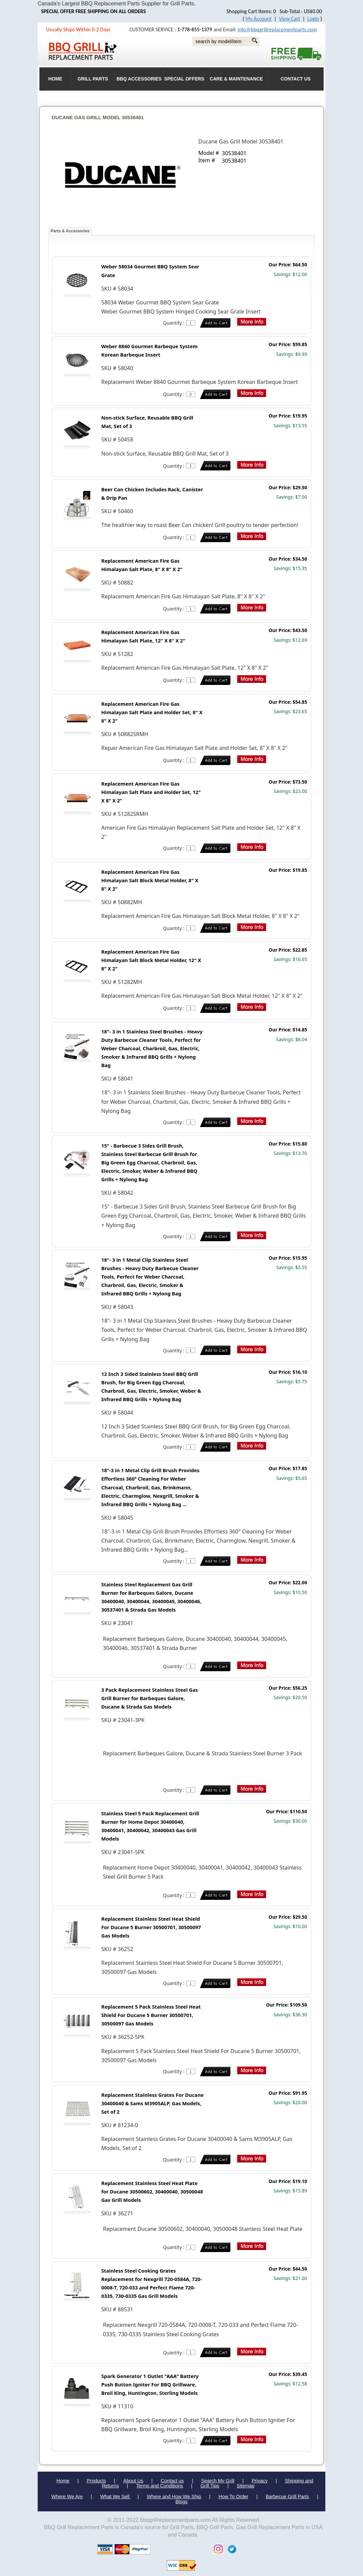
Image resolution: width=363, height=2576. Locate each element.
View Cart (289, 18)
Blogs (182, 2501)
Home (63, 2480)
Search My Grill (217, 2480)
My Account (259, 18)
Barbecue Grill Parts (287, 2496)
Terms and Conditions (159, 2485)
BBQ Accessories (138, 78)
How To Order (234, 2496)
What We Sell (115, 2496)
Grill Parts (93, 78)
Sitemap (246, 2485)
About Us (133, 2480)
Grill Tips (210, 2485)
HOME (55, 78)
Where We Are (67, 2496)
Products (96, 2480)
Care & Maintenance (236, 78)
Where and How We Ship (174, 2496)
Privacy (259, 2480)
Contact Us (296, 78)
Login (313, 18)
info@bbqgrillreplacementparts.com (277, 29)
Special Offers (184, 78)
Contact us (172, 2480)
